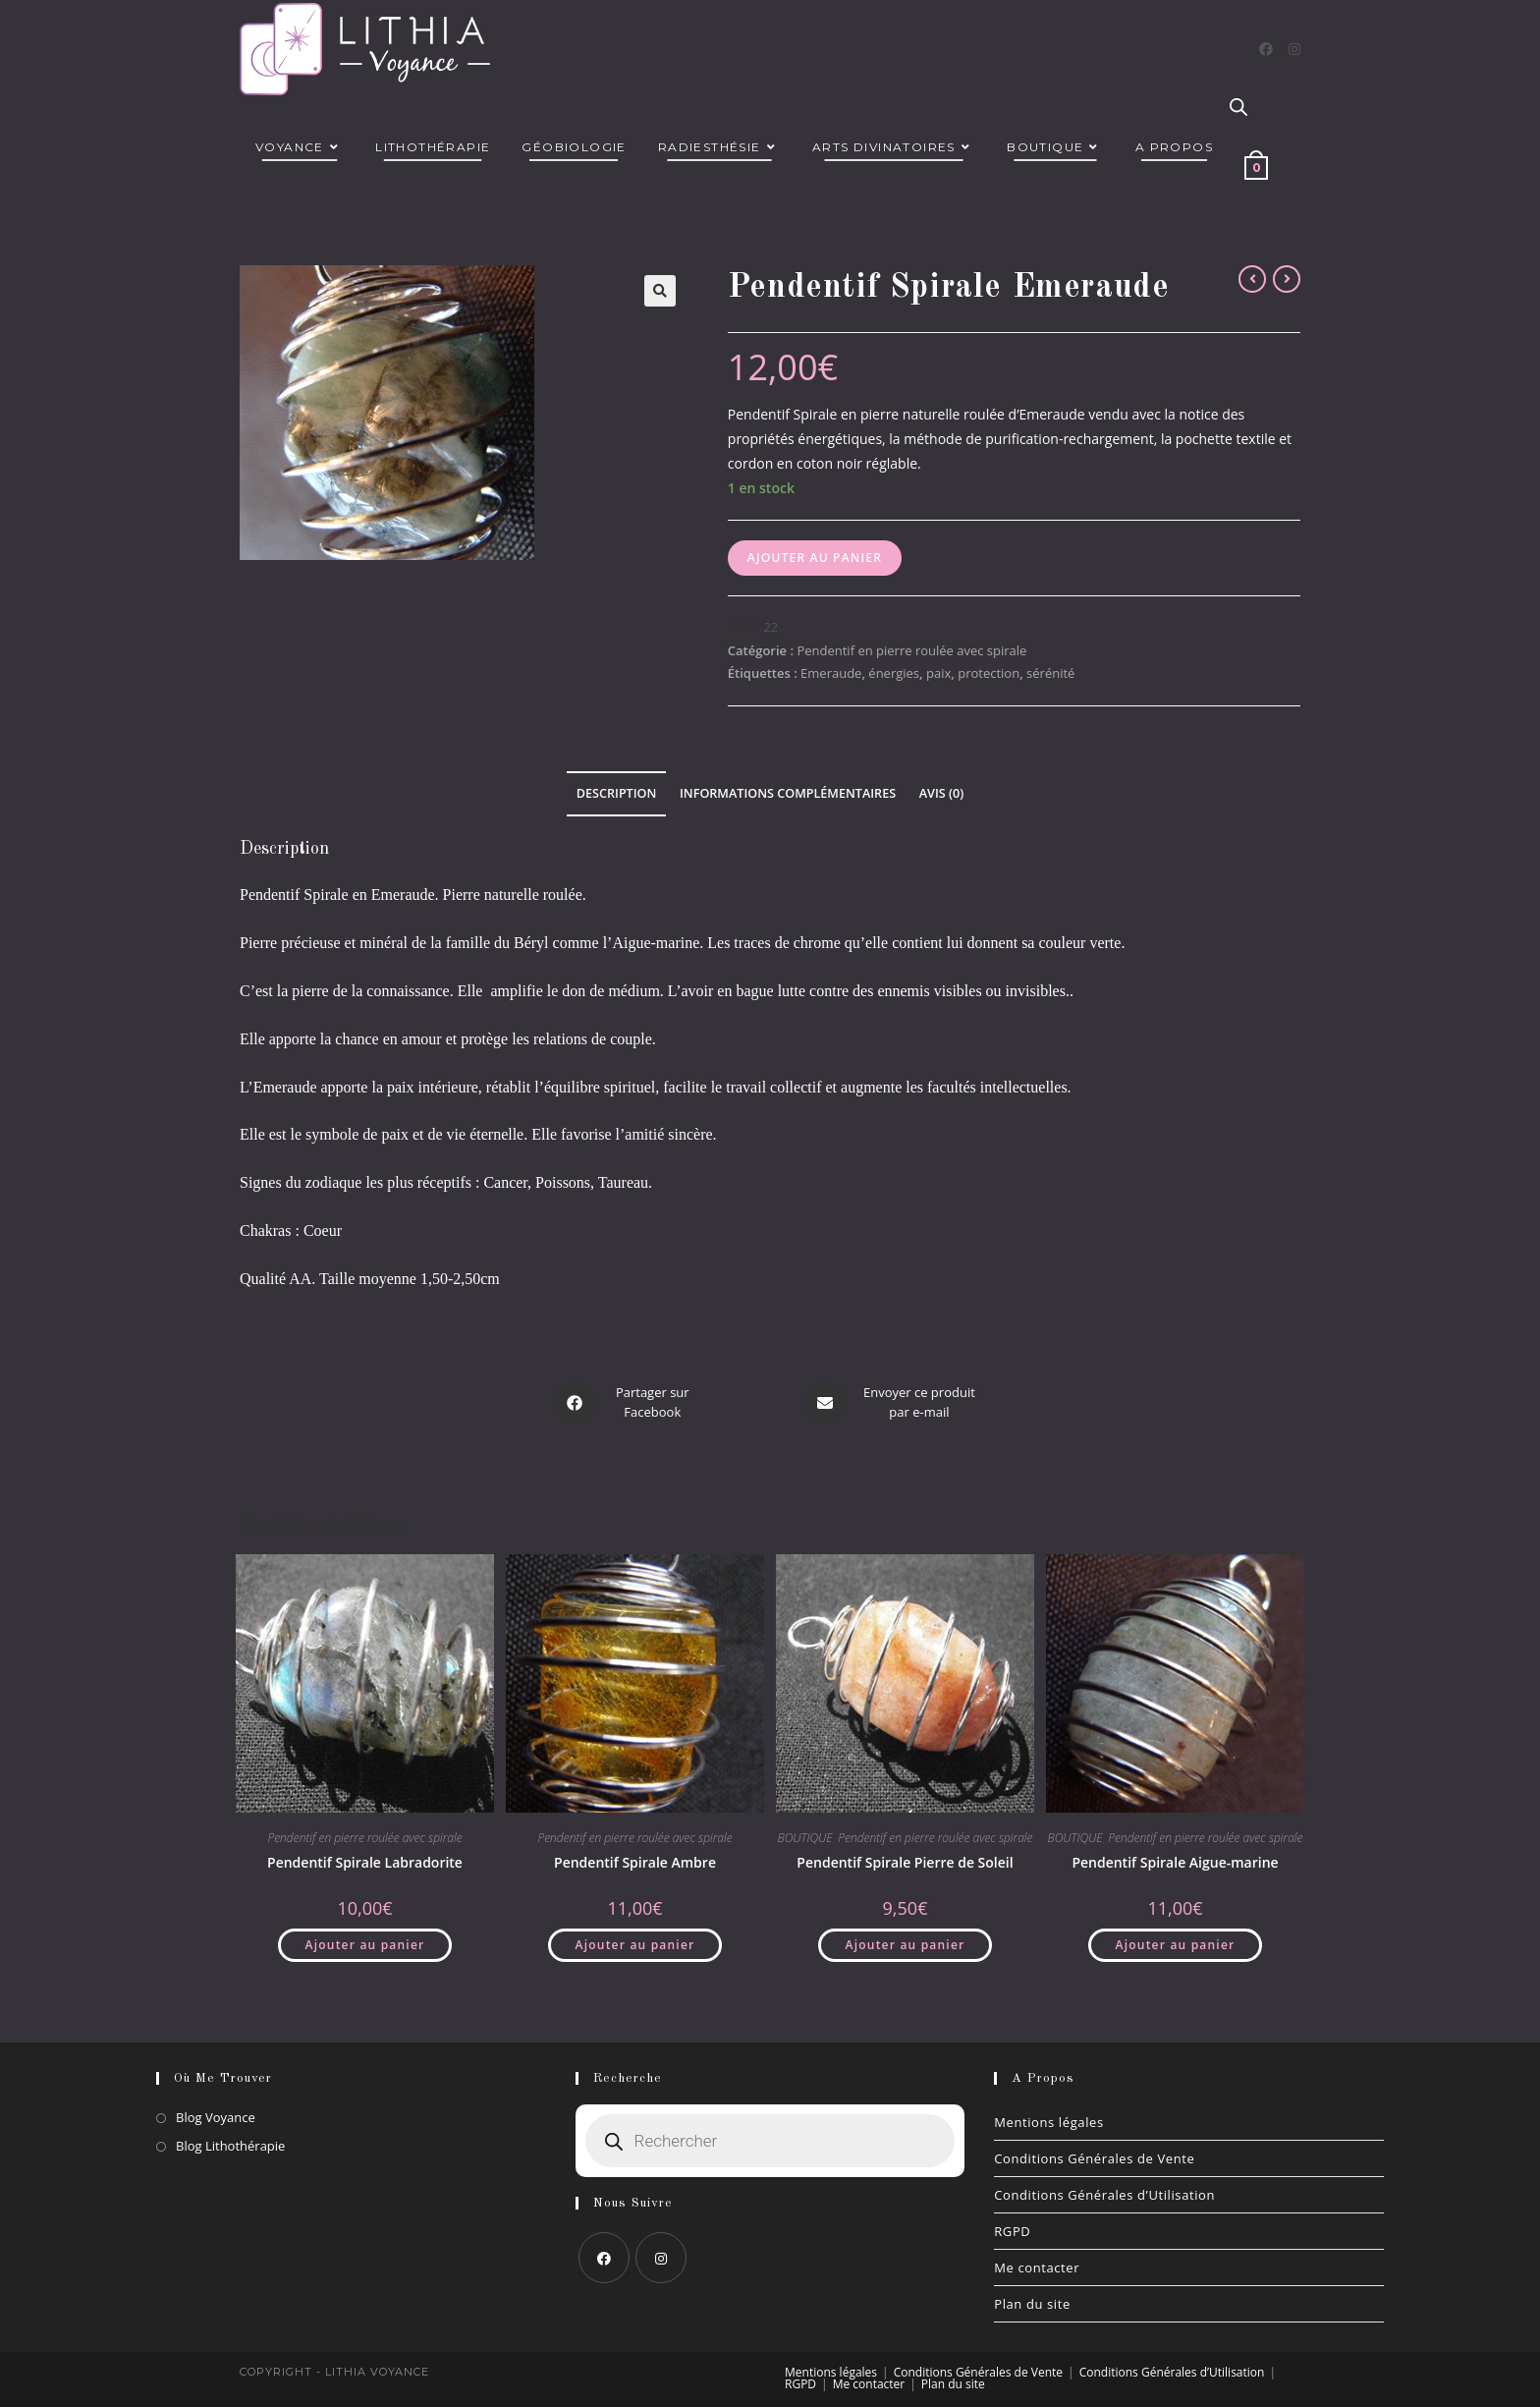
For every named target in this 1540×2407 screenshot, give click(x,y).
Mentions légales (1049, 2122)
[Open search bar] (1238, 108)
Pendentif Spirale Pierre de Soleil (905, 1861)
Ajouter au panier (814, 557)
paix (938, 673)
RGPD (1012, 2231)
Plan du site (1032, 2304)
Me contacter (1036, 2267)
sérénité (1050, 673)
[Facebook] (1266, 49)
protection (988, 673)
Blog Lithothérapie (230, 2146)
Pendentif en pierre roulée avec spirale (911, 650)
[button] (660, 291)
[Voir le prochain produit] (1286, 279)
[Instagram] (1294, 49)
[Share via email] (893, 1403)
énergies (893, 673)
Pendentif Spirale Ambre (635, 1861)
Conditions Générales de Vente (1094, 2158)
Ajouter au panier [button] (365, 1943)
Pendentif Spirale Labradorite (365, 1861)
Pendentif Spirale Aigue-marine (1175, 1861)
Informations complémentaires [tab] (788, 793)
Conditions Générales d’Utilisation (1104, 2195)
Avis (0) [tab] (941, 793)
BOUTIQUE (805, 1836)
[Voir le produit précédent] (1252, 279)
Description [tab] (617, 793)
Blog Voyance (215, 2117)
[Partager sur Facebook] (626, 1403)
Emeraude (830, 673)
